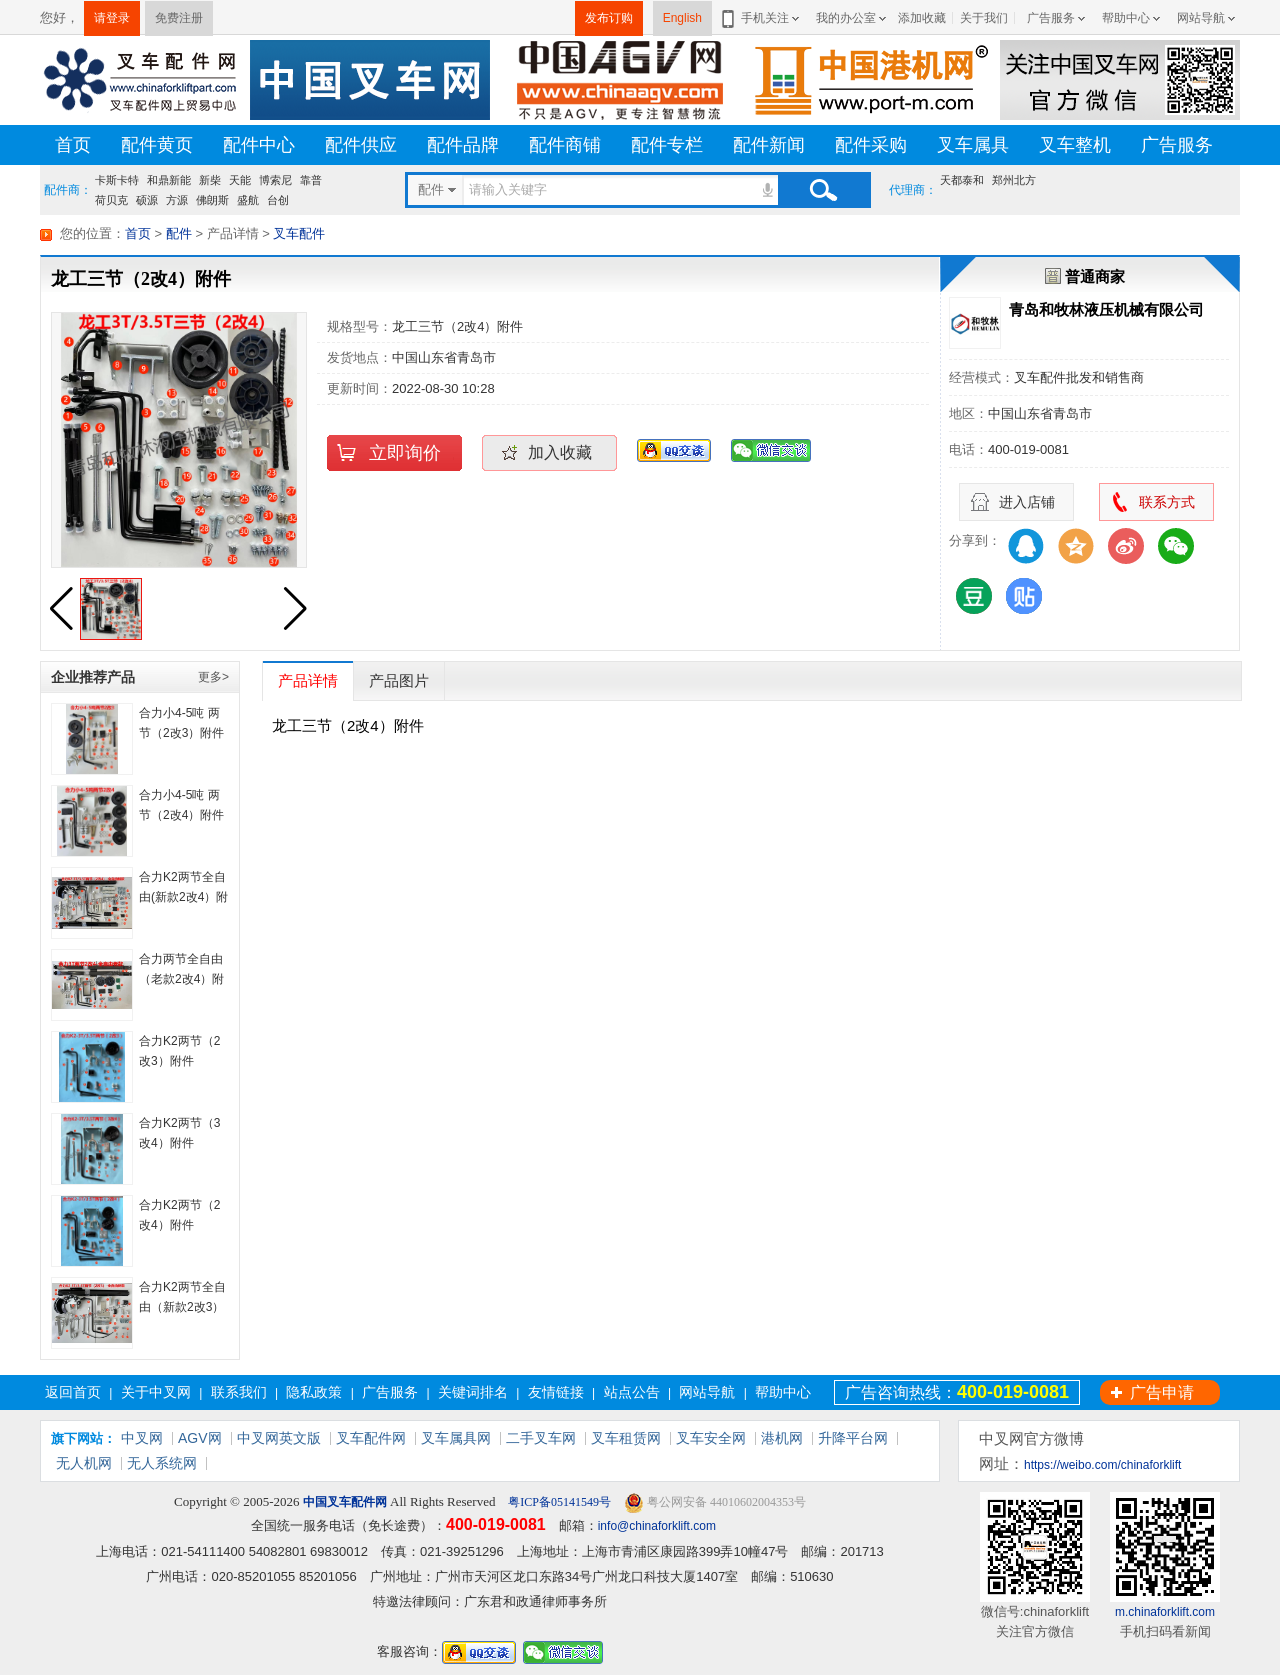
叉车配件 (299, 233)
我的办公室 (846, 18)
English (682, 18)
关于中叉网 (156, 1392)
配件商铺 (565, 145)
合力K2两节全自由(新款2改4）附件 (183, 897)
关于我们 (984, 18)
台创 (278, 200)
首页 (73, 145)
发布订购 (609, 18)
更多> (213, 677)
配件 (179, 233)
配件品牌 (463, 145)
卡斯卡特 (117, 180)
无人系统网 (162, 1463)
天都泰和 (962, 180)
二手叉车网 (541, 1438)
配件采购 (871, 145)
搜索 (823, 190)
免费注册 (179, 18)
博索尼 (275, 180)
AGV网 (200, 1438)
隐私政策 (314, 1392)
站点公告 (632, 1392)
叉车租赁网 (626, 1438)
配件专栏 (667, 145)
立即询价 (405, 453)
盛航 (248, 200)
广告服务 (1051, 18)
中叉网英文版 (279, 1438)
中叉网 (142, 1438)
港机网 (782, 1438)
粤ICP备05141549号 (558, 1502)
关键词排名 (473, 1392)
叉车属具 (973, 145)
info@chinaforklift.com (657, 1526)
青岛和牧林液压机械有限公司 (1106, 309)
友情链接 (556, 1392)
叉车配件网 (371, 1438)
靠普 (311, 180)
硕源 (147, 200)
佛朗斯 (212, 200)
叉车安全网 (711, 1438)
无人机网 (84, 1463)
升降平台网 (853, 1438)
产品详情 (308, 680)
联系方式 (1167, 502)
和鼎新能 (169, 180)
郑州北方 (1014, 180)
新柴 (210, 180)
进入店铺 (1027, 502)
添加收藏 (922, 18)
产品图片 (399, 680)
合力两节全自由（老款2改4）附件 (181, 979)
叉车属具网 (456, 1438)
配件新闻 (769, 145)
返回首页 (73, 1392)
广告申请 (1162, 1392)
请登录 (112, 18)
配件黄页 (157, 145)
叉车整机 (1075, 145)
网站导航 (1201, 18)
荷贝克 (111, 200)
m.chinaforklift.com (1165, 1612)
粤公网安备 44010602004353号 (715, 1502)
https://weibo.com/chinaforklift (1102, 1465)
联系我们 (239, 1392)
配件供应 (361, 145)
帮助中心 (1126, 18)
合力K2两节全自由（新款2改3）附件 (182, 1307)
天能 (240, 180)
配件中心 (259, 145)
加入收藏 (560, 452)
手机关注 (761, 18)
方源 (177, 200)
